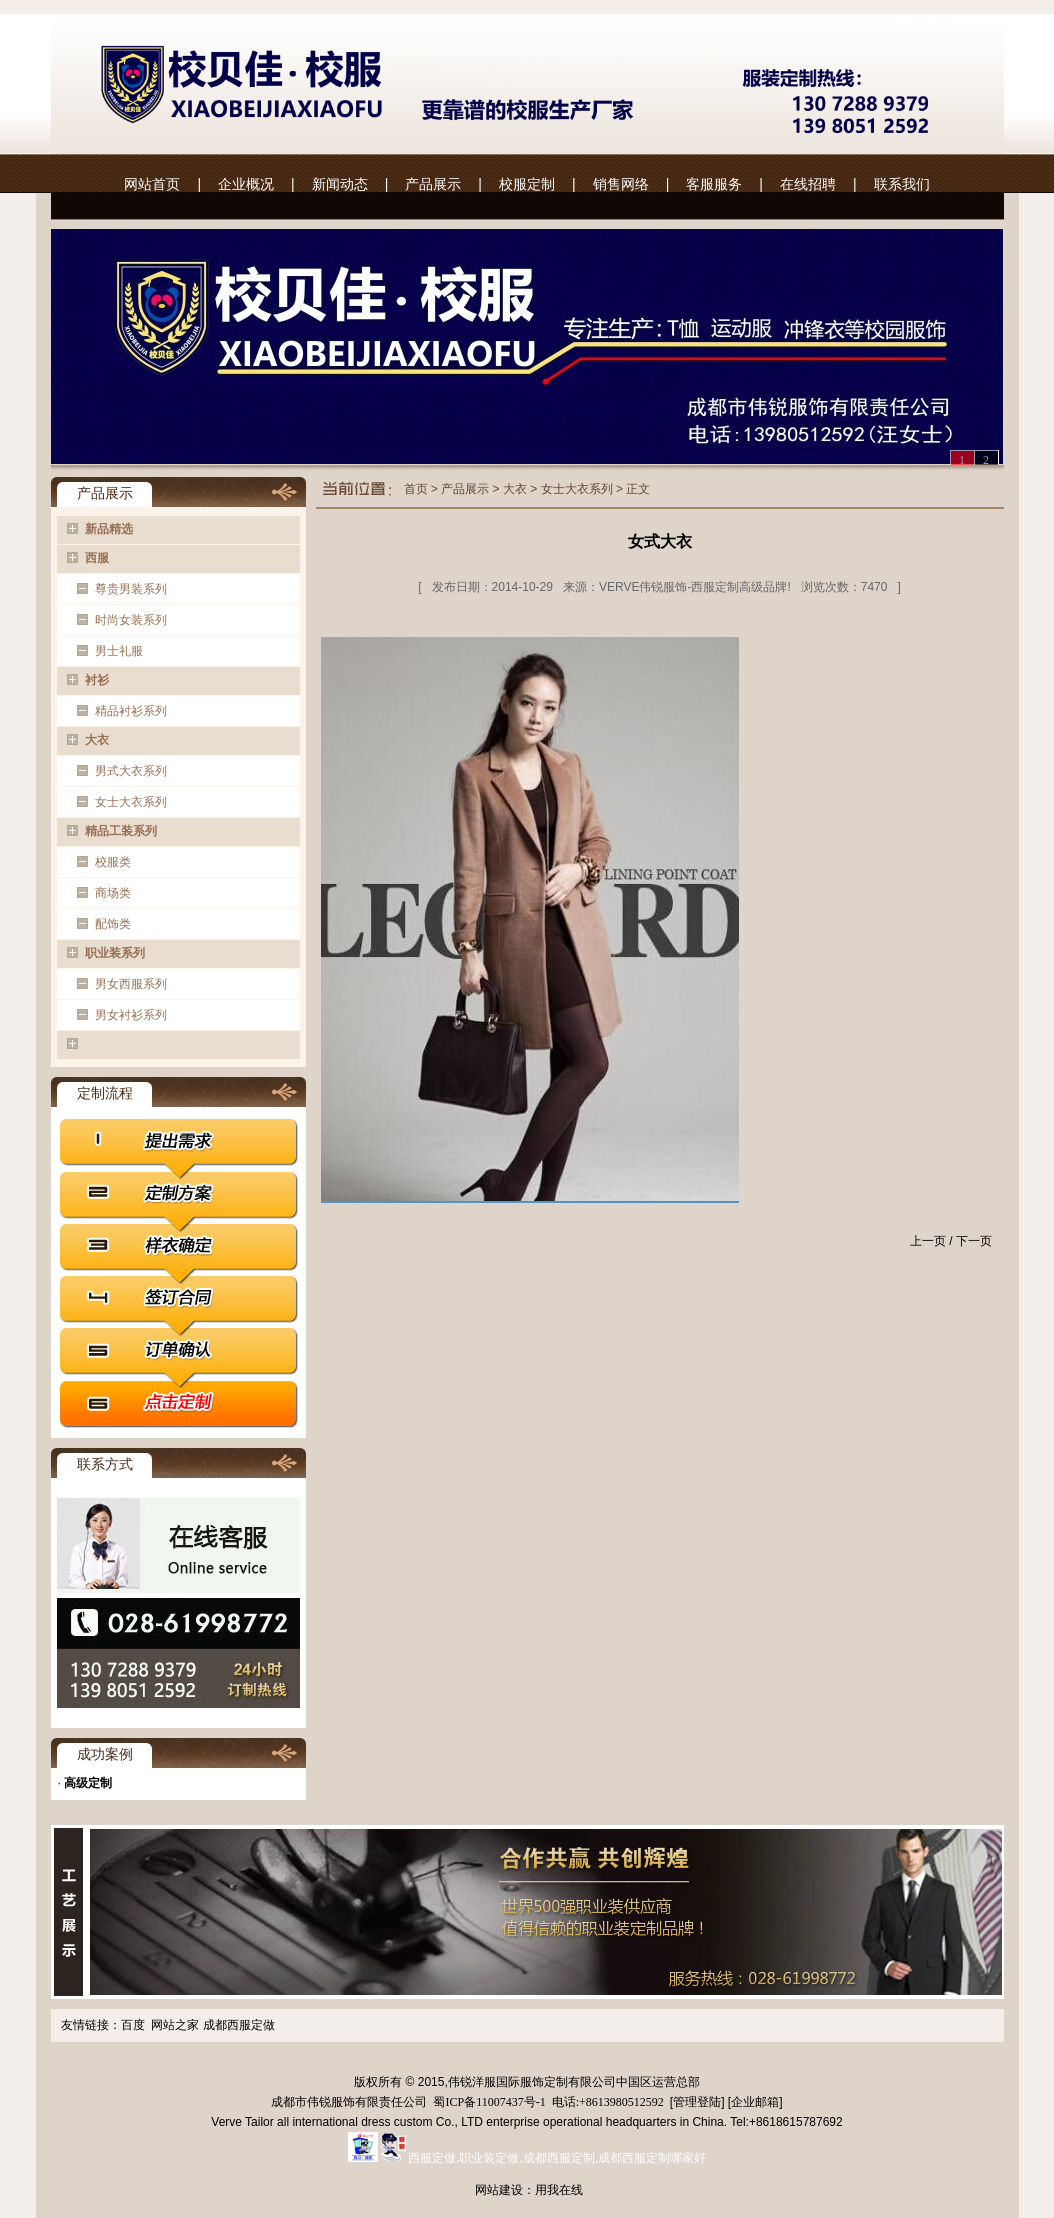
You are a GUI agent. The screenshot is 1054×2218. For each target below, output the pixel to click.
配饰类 (113, 924)
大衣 (97, 740)
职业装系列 (115, 953)
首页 (416, 489)
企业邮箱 (755, 2102)
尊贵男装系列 (131, 589)
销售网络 (621, 184)
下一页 (974, 1241)
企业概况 (246, 184)
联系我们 (902, 184)
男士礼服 (119, 651)
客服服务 (714, 184)
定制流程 (105, 1093)
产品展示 (433, 184)
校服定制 (527, 184)
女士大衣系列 (131, 802)
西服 (97, 558)
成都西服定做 (239, 2025)
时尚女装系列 (131, 620)
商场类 (113, 893)
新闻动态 (340, 184)
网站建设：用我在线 (529, 2190)
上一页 (928, 1241)
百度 (133, 2025)
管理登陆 (697, 2102)
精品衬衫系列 (131, 711)
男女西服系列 (131, 984)
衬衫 (97, 680)
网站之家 (175, 2025)
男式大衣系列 (131, 771)
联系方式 (105, 1464)
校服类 (113, 862)
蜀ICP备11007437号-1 (487, 2102)
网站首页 (152, 184)
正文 (638, 489)
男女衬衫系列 (131, 1015)
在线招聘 (808, 184)
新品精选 (109, 529)
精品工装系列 (121, 831)
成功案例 (105, 1754)
